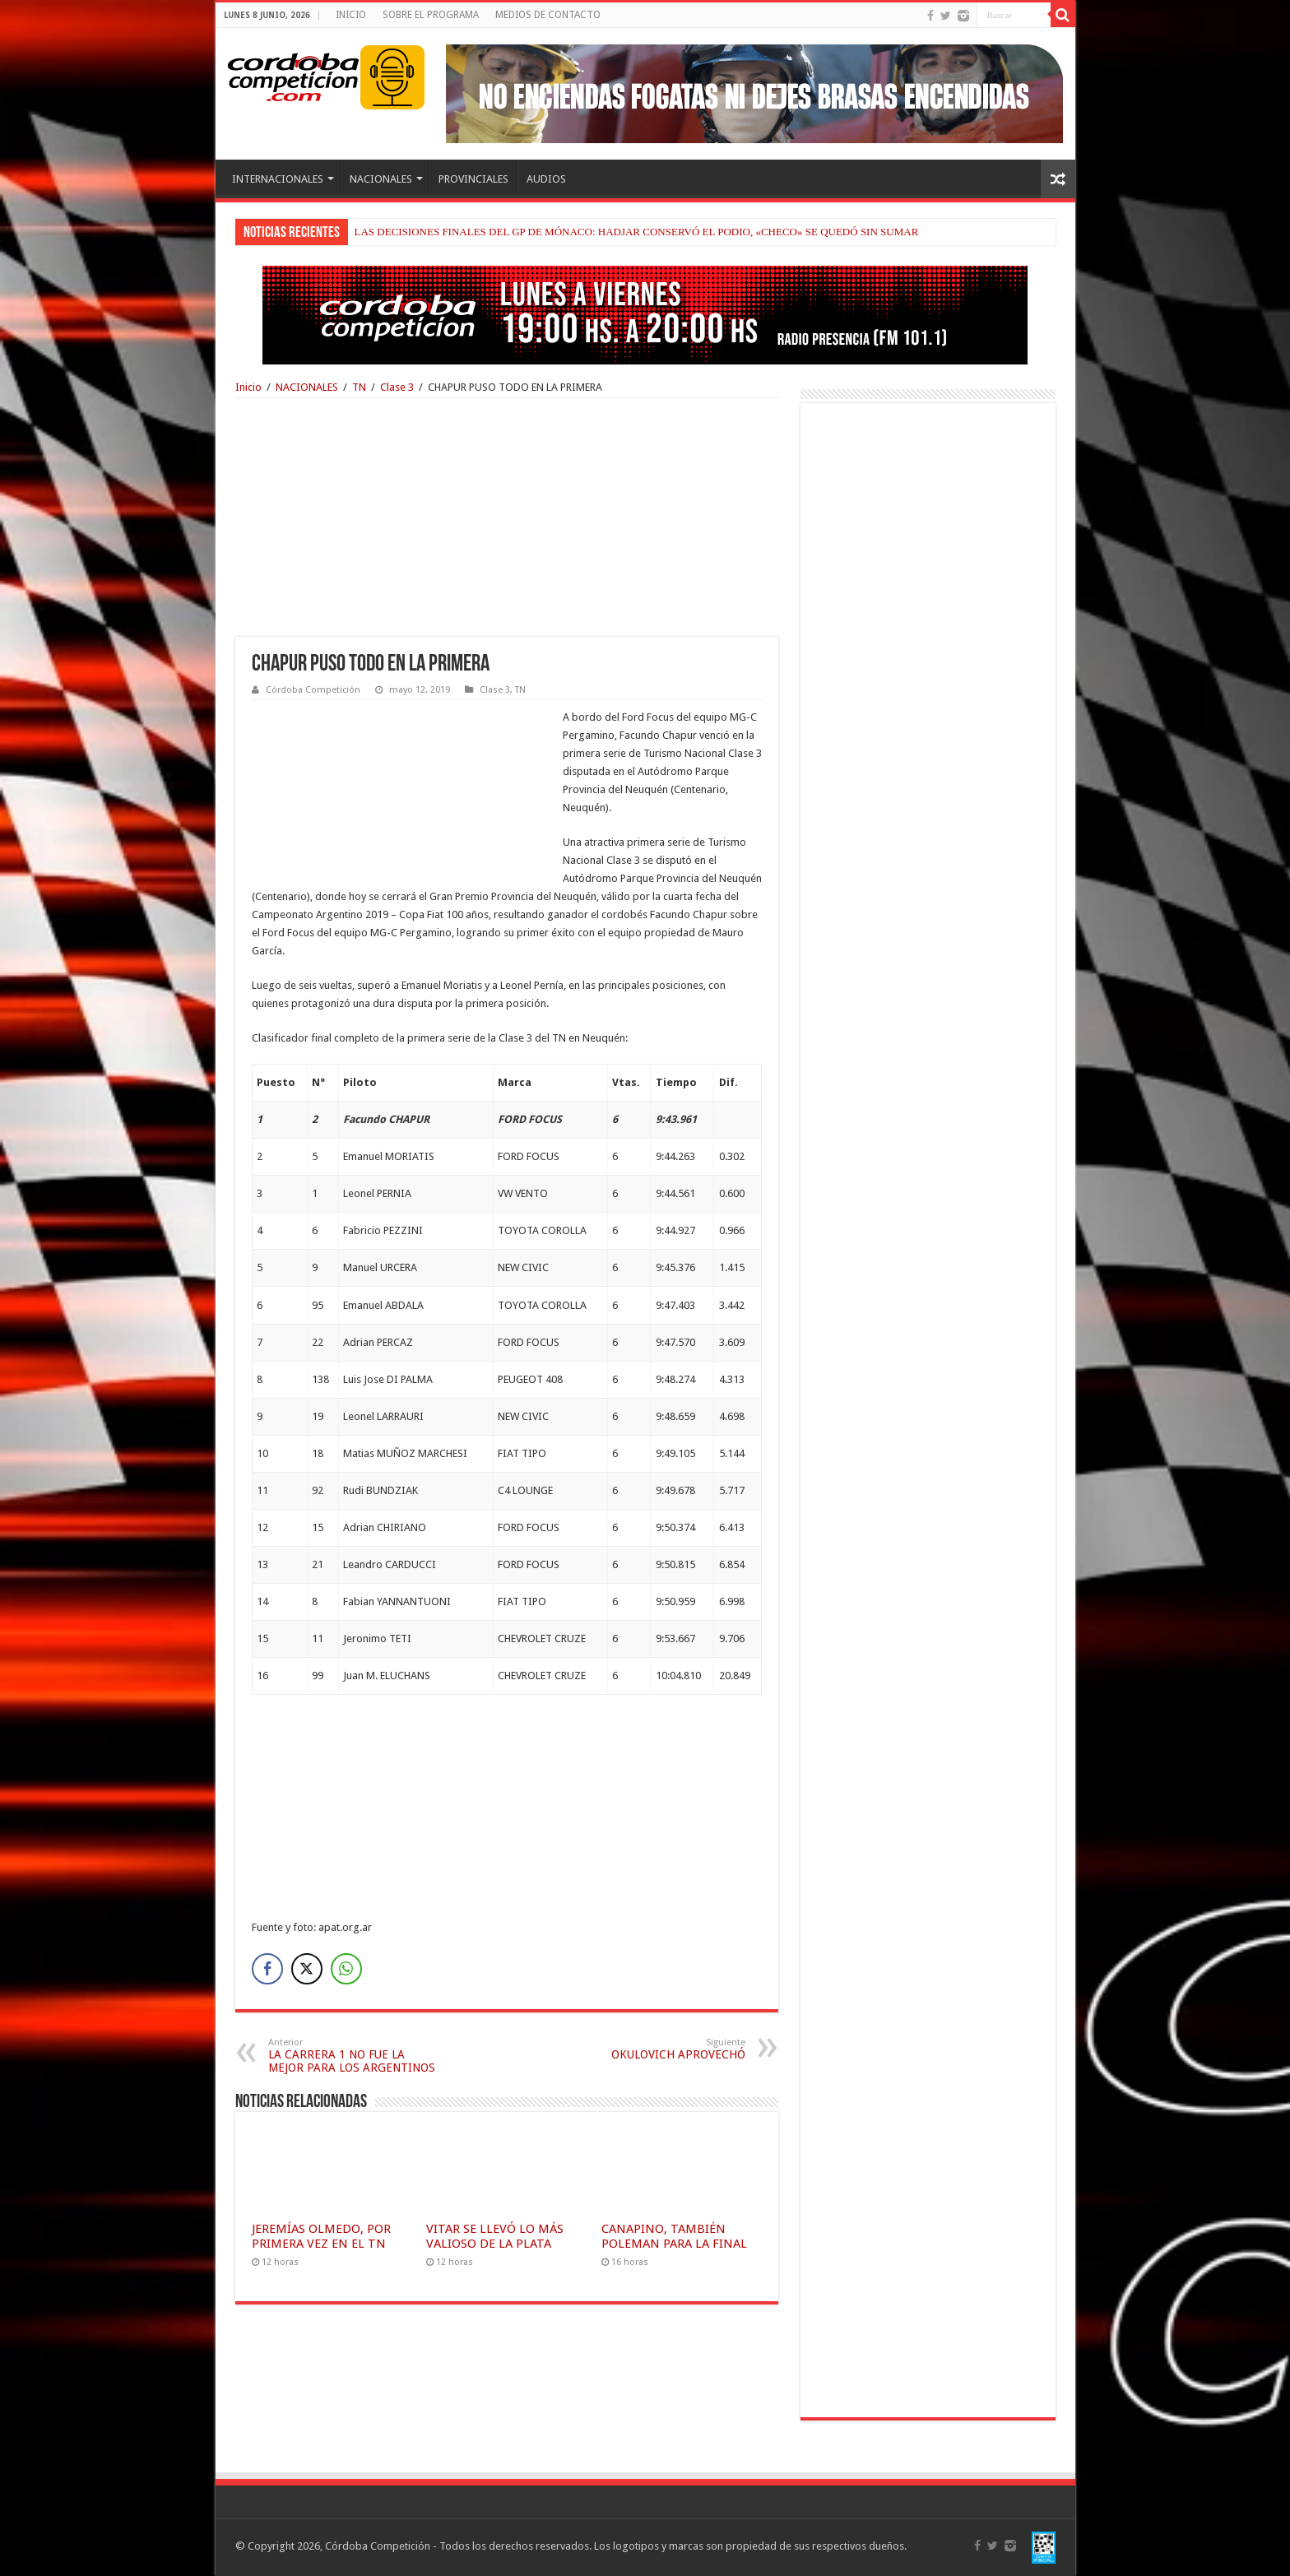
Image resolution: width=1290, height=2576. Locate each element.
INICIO (351, 15)
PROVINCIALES (473, 179)
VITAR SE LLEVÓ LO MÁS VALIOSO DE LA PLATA (495, 2236)
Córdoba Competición (313, 690)
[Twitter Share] (306, 1968)
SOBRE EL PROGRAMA (431, 15)
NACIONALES (381, 179)
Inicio (248, 387)
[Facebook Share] (267, 1968)
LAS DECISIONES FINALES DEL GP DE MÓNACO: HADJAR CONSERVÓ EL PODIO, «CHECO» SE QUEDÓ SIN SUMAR (637, 231)
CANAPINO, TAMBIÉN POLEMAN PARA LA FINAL (674, 2236)
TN (359, 387)
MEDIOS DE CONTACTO (548, 15)
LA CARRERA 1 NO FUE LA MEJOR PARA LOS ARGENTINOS (352, 2055)
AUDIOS (546, 179)
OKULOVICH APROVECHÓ (661, 2049)
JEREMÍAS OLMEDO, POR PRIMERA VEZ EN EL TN (321, 2236)
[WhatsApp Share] (346, 1968)
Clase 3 (397, 387)
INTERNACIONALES (277, 179)
